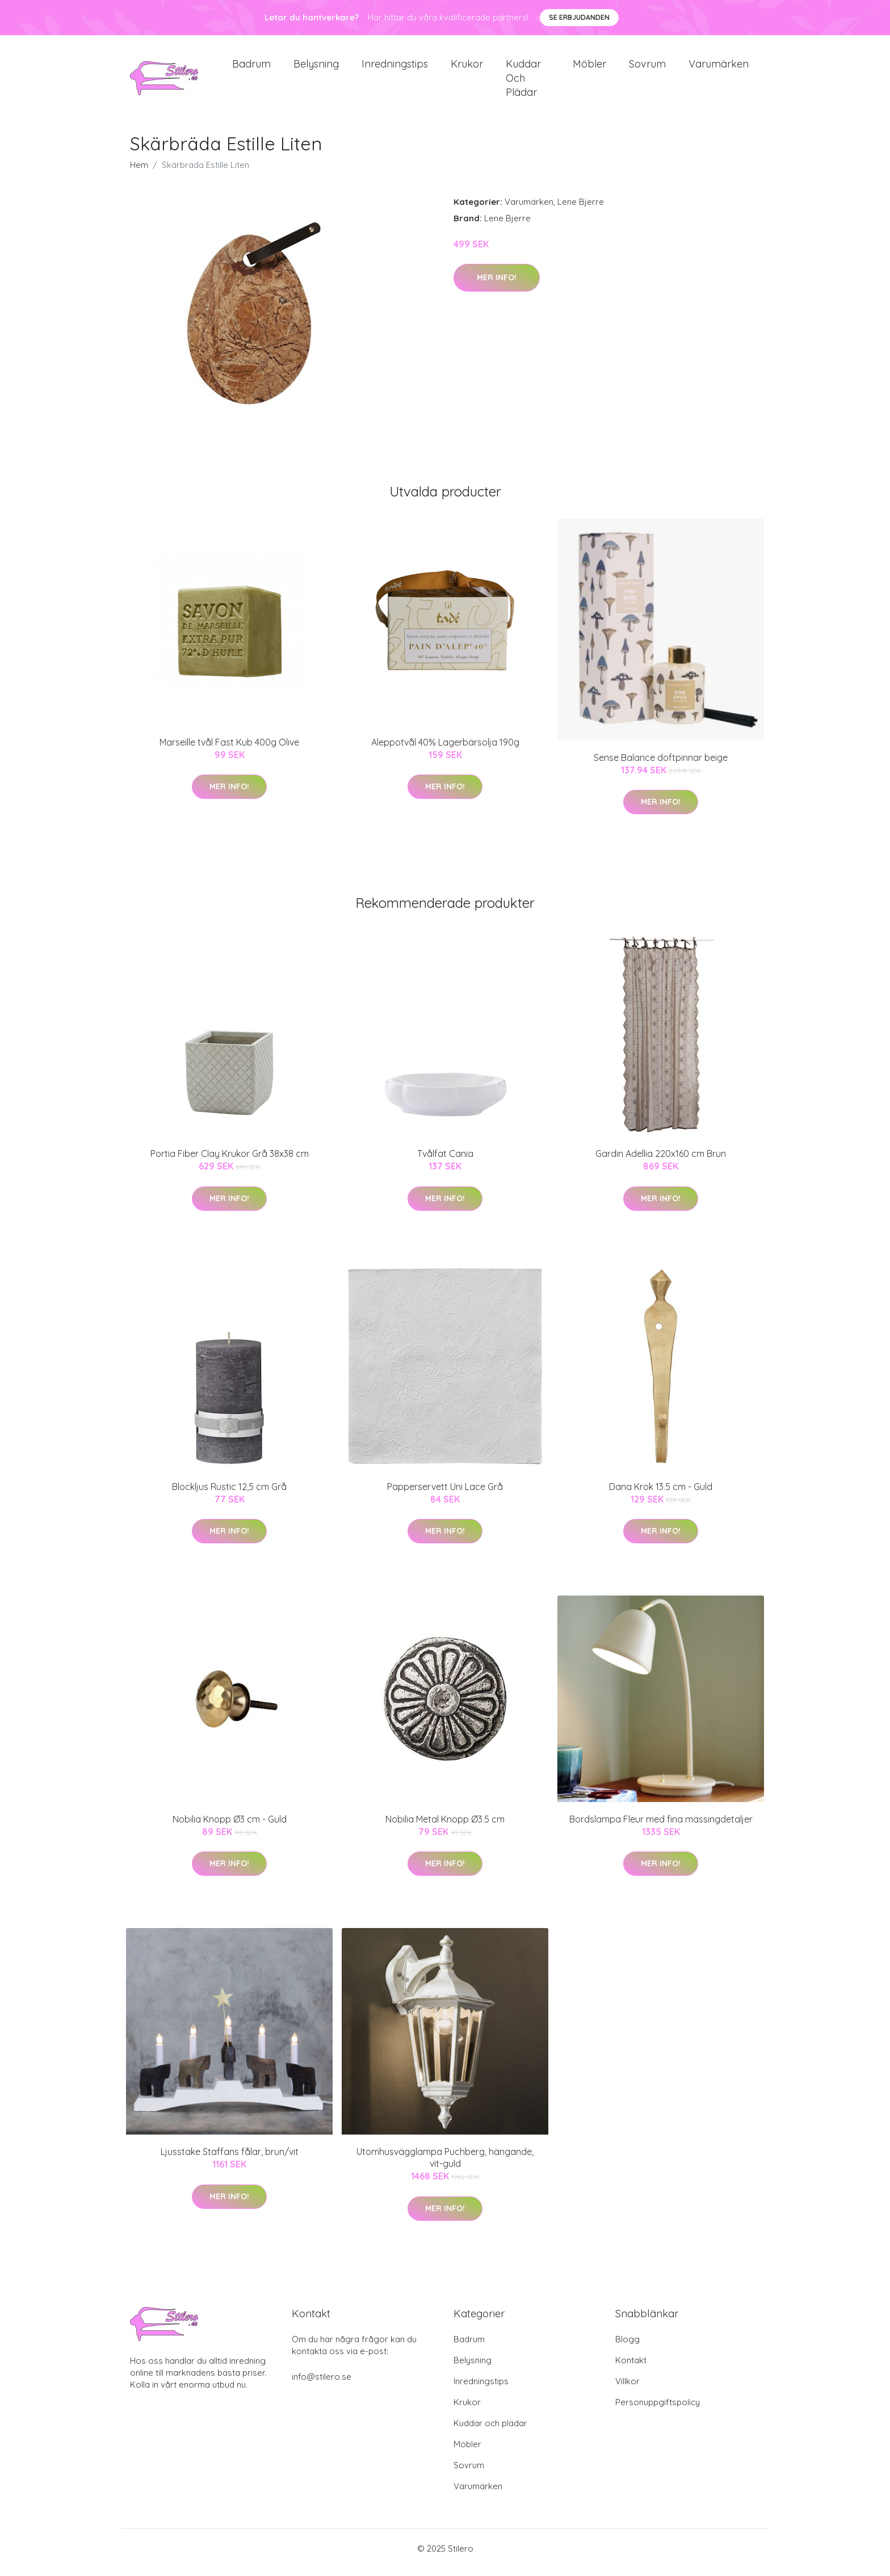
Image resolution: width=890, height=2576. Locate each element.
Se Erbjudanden (579, 17)
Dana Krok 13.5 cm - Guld (660, 1494)
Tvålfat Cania (445, 1161)
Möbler (589, 67)
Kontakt (630, 2368)
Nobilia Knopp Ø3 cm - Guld (230, 1827)
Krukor (467, 67)
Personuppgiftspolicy (657, 2410)
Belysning (316, 67)
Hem (139, 172)
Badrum (251, 67)
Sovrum (647, 67)
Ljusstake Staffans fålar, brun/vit (230, 2159)
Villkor (627, 2389)
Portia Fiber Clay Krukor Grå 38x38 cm (229, 1161)
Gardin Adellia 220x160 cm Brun (660, 1161)
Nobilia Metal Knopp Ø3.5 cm (445, 1827)
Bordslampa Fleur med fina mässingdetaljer (661, 1827)
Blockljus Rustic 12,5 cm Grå (229, 1494)
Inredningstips (395, 67)
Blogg (627, 2347)
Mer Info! (497, 285)
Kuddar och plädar (523, 82)
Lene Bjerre (580, 209)
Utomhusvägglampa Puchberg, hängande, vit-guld (445, 2165)
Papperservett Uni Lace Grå (445, 1494)
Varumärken (719, 67)
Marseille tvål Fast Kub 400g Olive (229, 750)
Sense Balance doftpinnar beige (661, 765)
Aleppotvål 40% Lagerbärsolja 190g (445, 750)
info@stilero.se (321, 2384)
